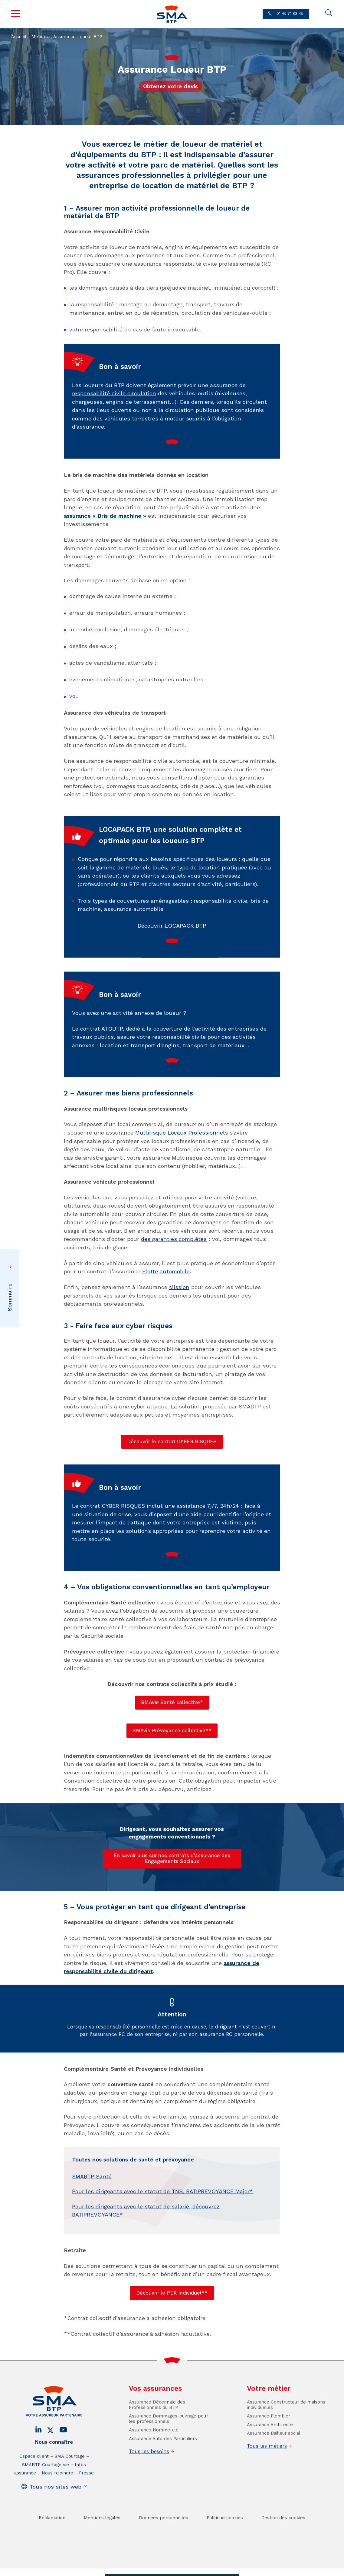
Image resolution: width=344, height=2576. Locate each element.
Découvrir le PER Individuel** (172, 2293)
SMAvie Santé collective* (172, 1702)
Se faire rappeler (216, 2570)
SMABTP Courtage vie (45, 2487)
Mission (179, 1287)
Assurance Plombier (268, 2438)
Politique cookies (225, 2540)
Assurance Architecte (270, 2447)
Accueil (18, 36)
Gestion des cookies (283, 2540)
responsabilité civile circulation (114, 416)
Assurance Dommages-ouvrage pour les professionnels (168, 2441)
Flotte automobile (166, 1271)
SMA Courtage (69, 2478)
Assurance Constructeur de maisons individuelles (286, 2427)
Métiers (39, 36)
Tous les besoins (149, 2474)
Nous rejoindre (57, 2495)
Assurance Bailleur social (273, 2455)
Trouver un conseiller (171, 2570)
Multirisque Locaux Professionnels (181, 1132)
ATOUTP (112, 1051)
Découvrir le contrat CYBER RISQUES (172, 1441)
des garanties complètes (174, 1239)
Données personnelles (163, 2540)
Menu (15, 13)
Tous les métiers (267, 2468)
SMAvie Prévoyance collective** (172, 1730)
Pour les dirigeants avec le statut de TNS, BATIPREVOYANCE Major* (162, 2214)
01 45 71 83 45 (289, 13)
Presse (86, 2495)
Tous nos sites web (55, 2509)
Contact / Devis (126, 2570)
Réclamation (52, 2540)
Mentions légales (102, 2540)
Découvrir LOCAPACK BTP (172, 948)
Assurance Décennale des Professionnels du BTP (157, 2427)
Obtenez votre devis (170, 86)
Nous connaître (54, 2465)
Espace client (34, 2478)
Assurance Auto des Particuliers (163, 2461)
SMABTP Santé (92, 2199)
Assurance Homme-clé (154, 2452)
